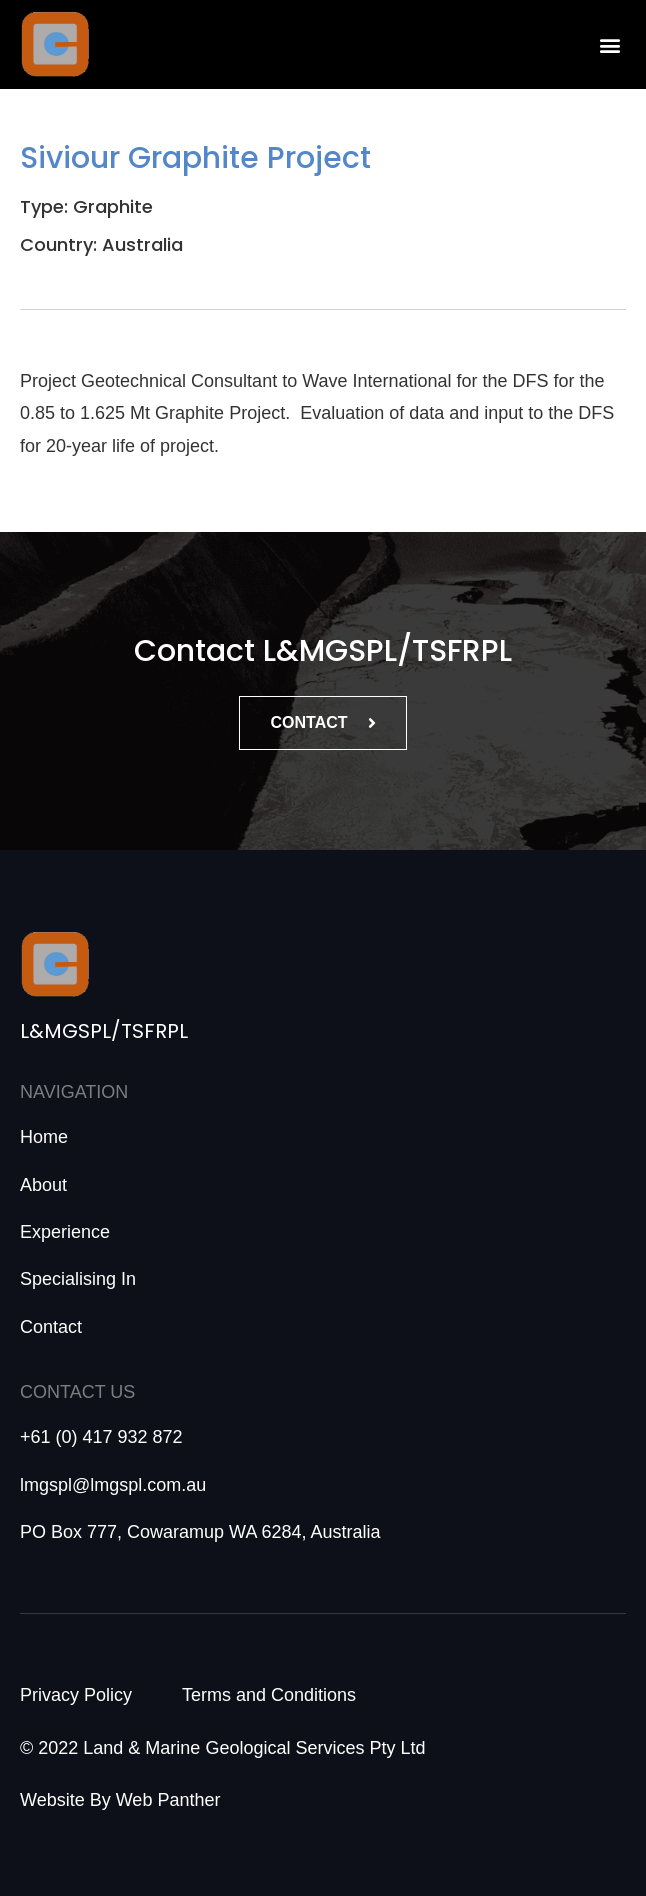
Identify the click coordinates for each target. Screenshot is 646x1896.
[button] (609, 44)
